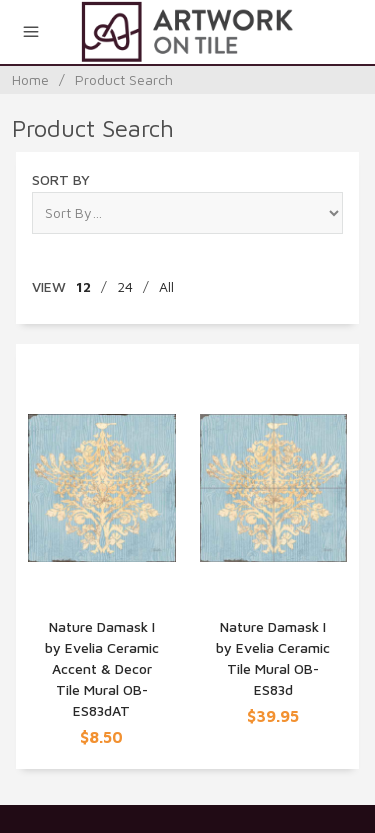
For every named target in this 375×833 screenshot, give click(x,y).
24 (125, 286)
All (166, 286)
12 (83, 286)
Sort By (61, 179)
